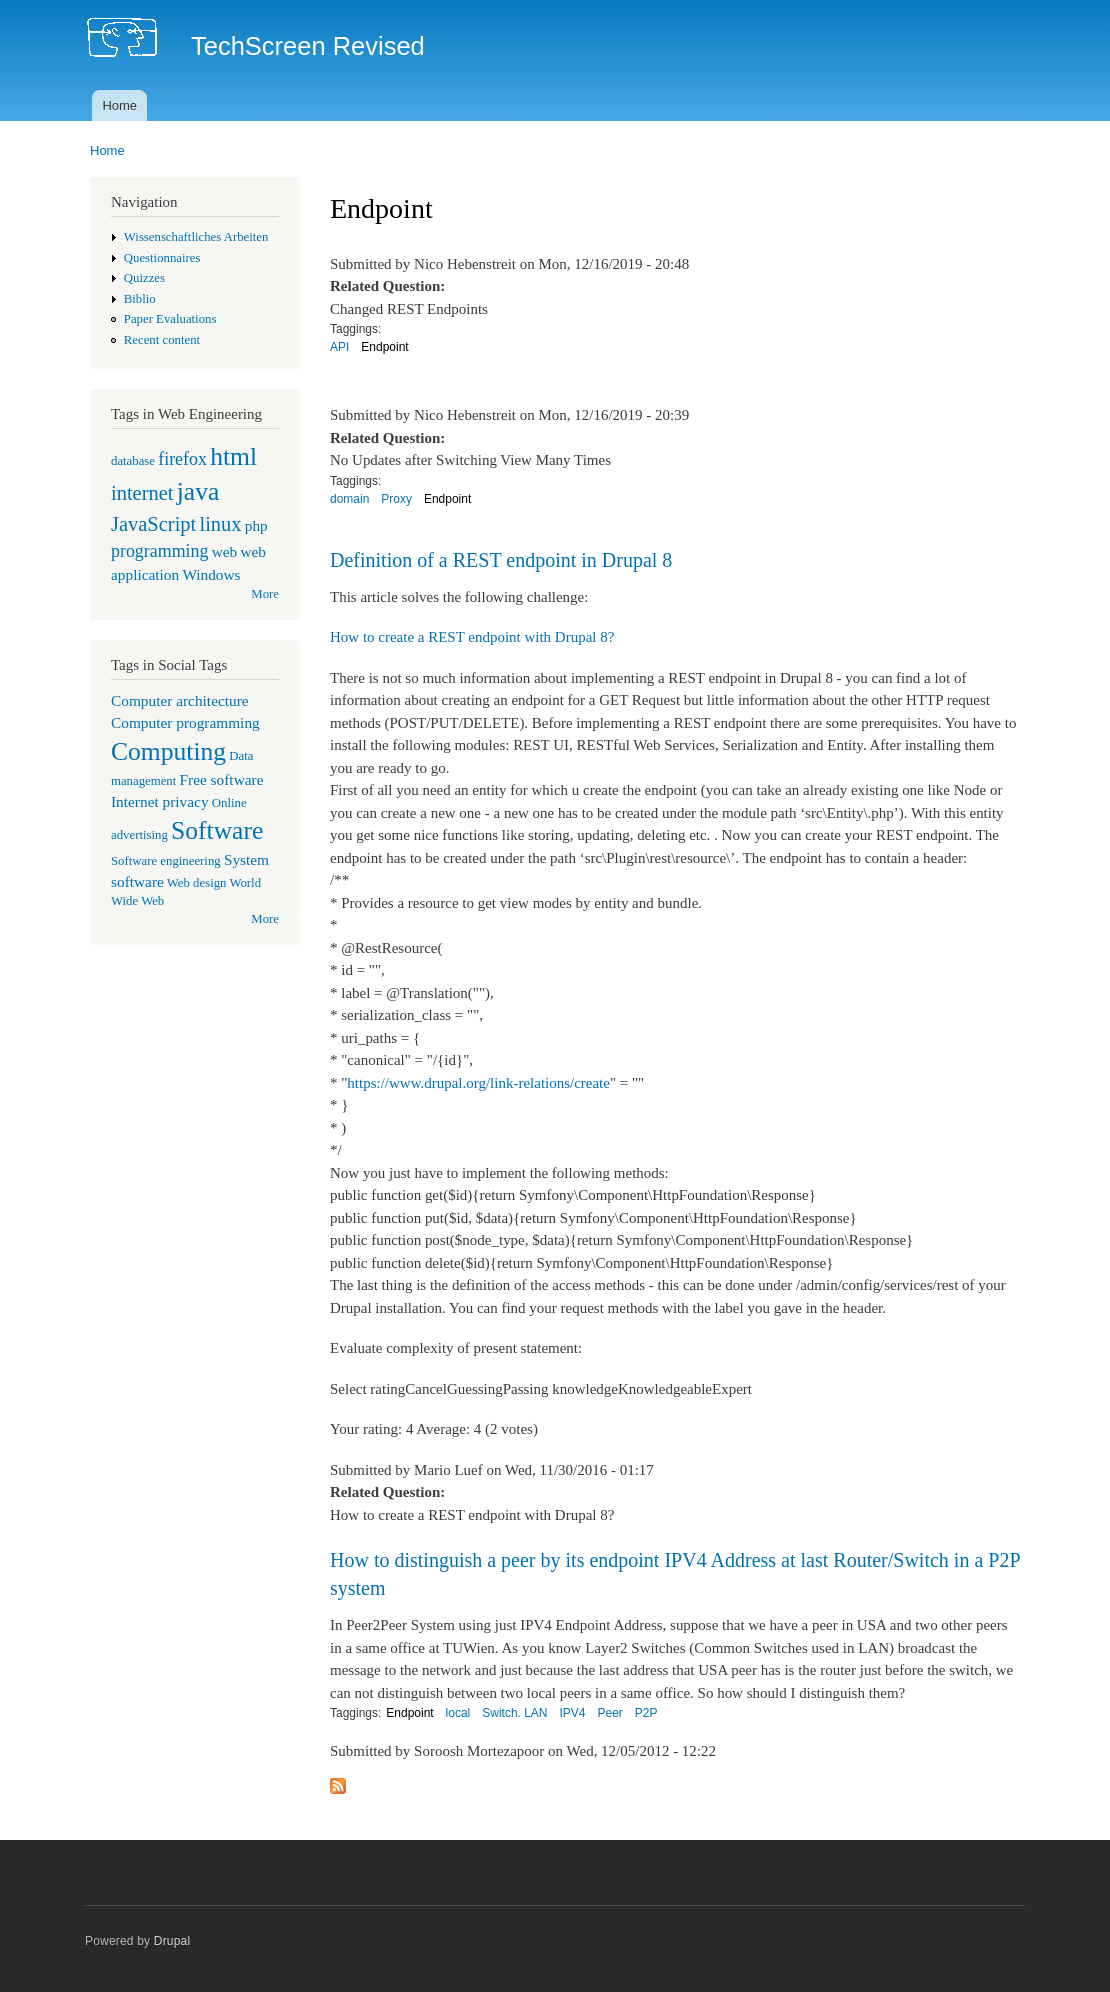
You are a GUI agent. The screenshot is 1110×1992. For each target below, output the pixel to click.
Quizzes (144, 278)
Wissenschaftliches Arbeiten (196, 237)
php (256, 525)
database (133, 461)
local (458, 1713)
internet (142, 493)
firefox (182, 459)
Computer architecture (180, 700)
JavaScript (153, 524)
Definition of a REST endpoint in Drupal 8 (501, 560)
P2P (646, 1713)
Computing (168, 751)
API (339, 347)
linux (220, 524)
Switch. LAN (514, 1713)
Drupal (172, 1941)
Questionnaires (162, 258)
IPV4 (573, 1713)
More (265, 594)
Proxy (396, 499)
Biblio (140, 299)
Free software (222, 779)
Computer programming (185, 722)
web (225, 551)
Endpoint (384, 347)
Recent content (162, 340)
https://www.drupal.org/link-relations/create (478, 1083)
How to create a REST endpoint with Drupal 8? (472, 637)
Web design (197, 883)
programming (159, 551)
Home (119, 105)
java (198, 491)
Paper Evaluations (170, 319)
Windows (211, 574)
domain (349, 499)
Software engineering (166, 861)
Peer (609, 1713)
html (233, 456)
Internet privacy (160, 801)
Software (217, 830)
